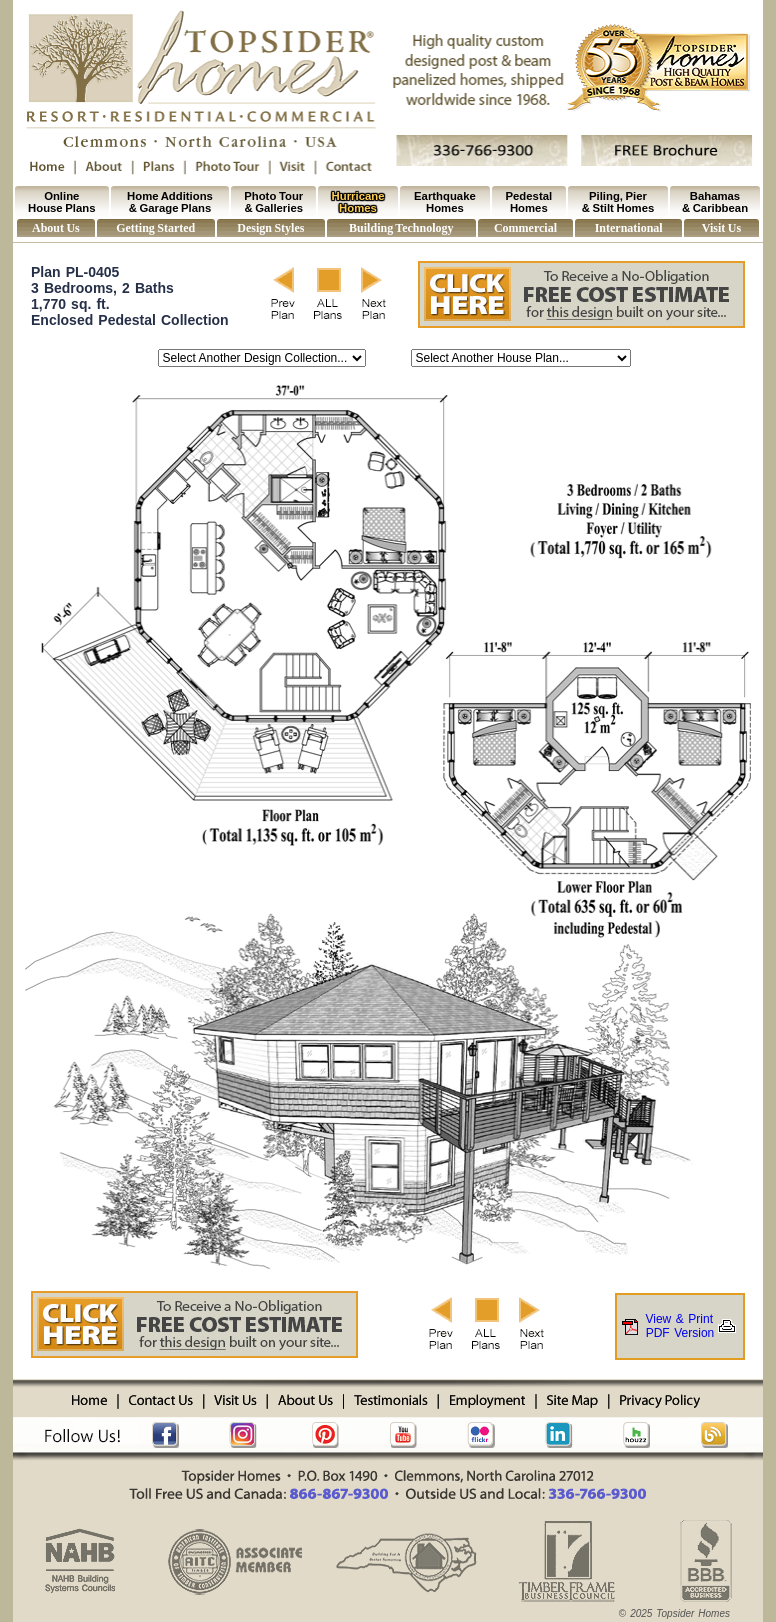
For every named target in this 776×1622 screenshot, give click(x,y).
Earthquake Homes (445, 202)
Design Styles (270, 228)
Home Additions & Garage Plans (170, 202)
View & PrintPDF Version (680, 1326)
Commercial (525, 228)
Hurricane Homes (358, 202)
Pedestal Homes (529, 202)
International (629, 228)
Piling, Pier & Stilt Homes (618, 202)
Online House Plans (61, 202)
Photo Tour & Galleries (273, 202)
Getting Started (155, 228)
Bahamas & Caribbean (715, 202)
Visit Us (721, 228)
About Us (56, 228)
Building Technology (401, 228)
